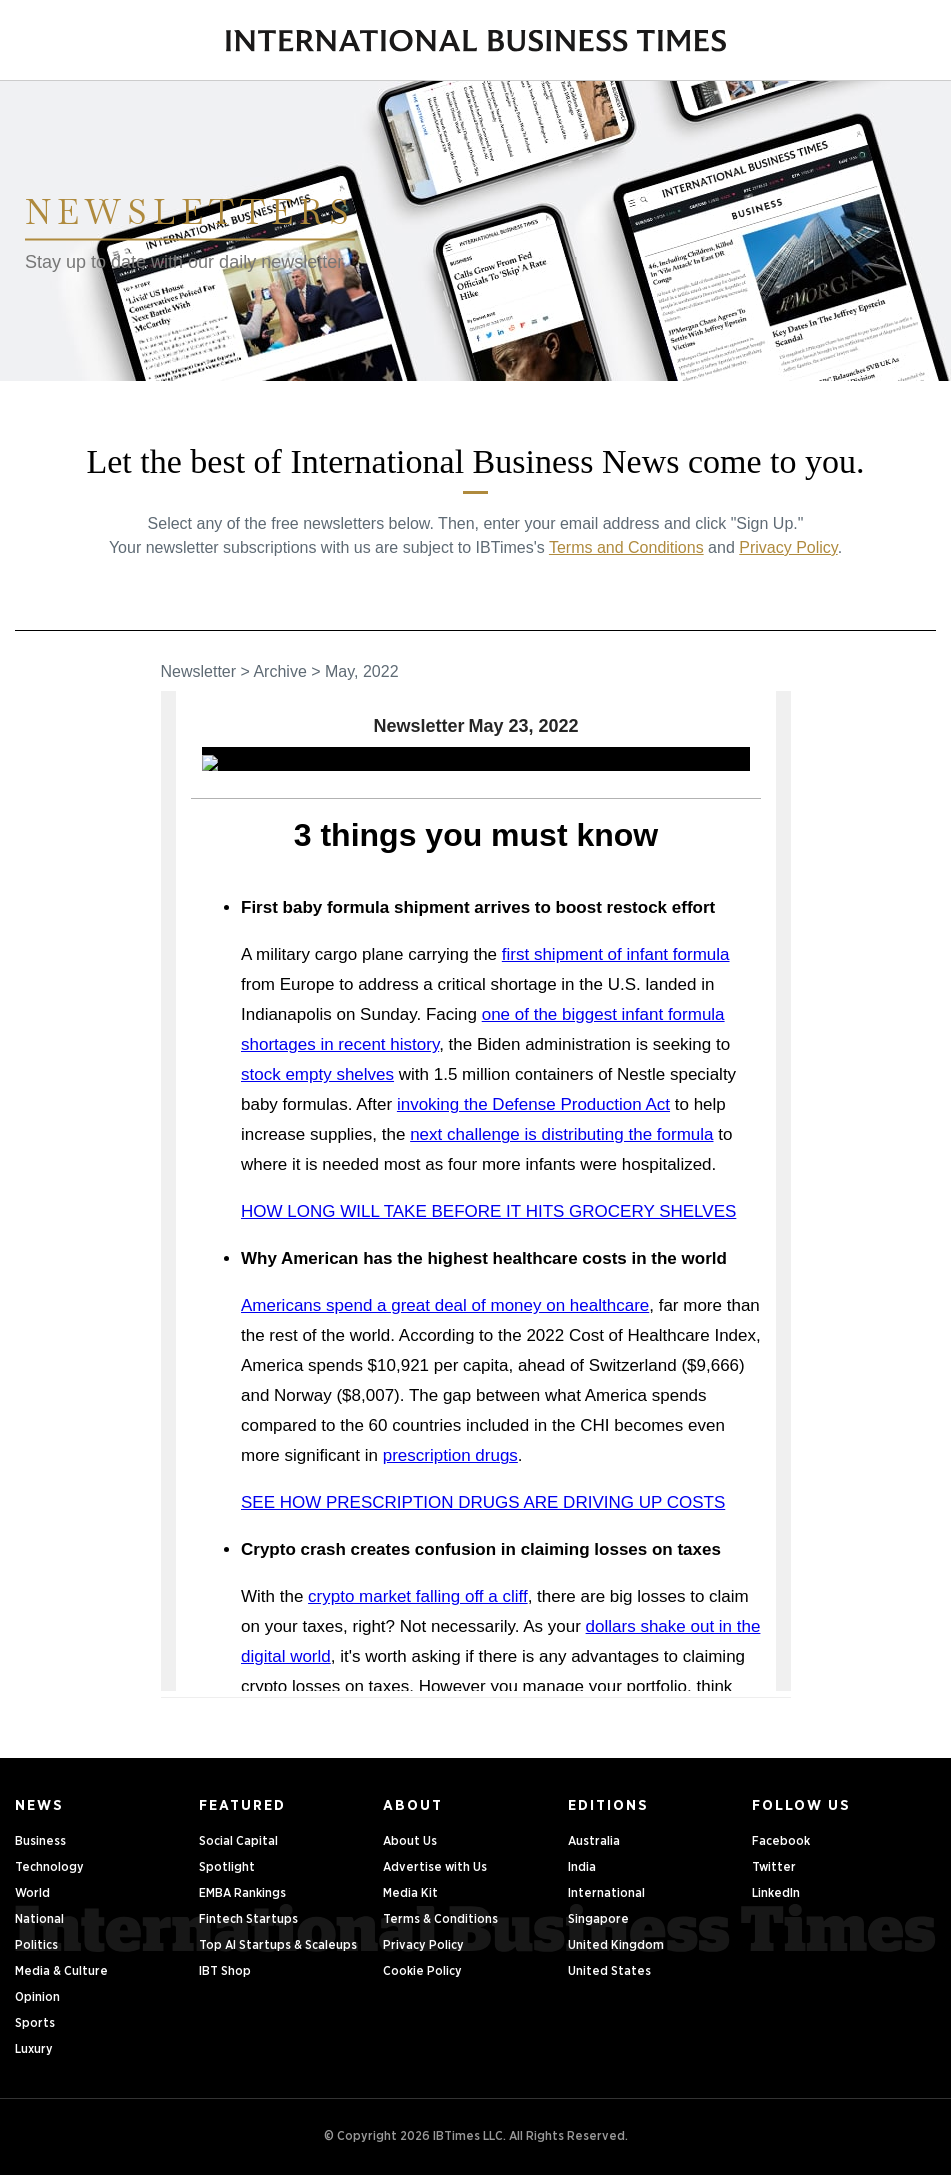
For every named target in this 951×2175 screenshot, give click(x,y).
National (39, 1919)
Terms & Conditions (440, 1919)
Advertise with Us (435, 1867)
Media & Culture (61, 1971)
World (32, 1893)
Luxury (34, 2049)
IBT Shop (225, 1971)
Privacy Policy (788, 547)
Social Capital (238, 1841)
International (606, 1893)
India (582, 1867)
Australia (594, 1841)
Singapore (598, 1919)
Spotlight (227, 1867)
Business (40, 1841)
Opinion (37, 1997)
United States (609, 1971)
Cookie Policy (422, 1971)
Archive (279, 671)
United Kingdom (616, 1945)
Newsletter (199, 671)
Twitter (774, 1867)
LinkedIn (776, 1893)
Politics (36, 1945)
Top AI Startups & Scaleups (278, 1945)
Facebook (781, 1841)
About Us (410, 1841)
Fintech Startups (248, 1919)
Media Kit (410, 1893)
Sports (35, 2023)
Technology (49, 1867)
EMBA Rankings (242, 1893)
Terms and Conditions (626, 547)
